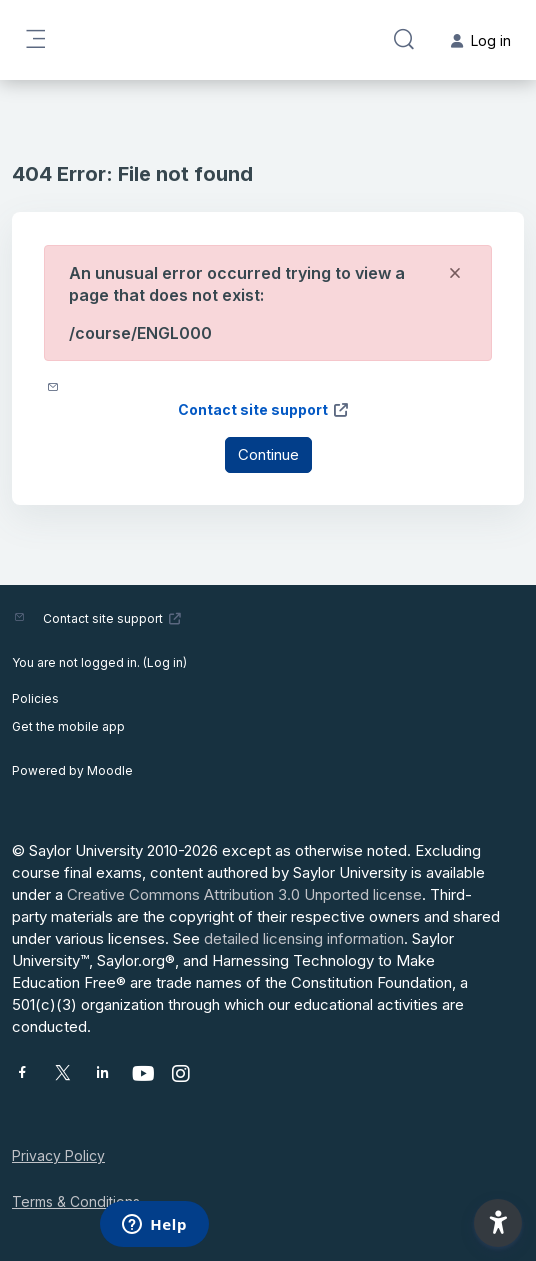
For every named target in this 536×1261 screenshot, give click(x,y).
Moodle (110, 770)
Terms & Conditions (76, 1201)
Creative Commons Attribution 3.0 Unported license (244, 894)
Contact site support (264, 409)
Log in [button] (481, 40)
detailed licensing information (304, 938)
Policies (35, 698)
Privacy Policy (58, 1155)
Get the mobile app (68, 726)
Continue (268, 454)
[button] (404, 40)
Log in (165, 662)
